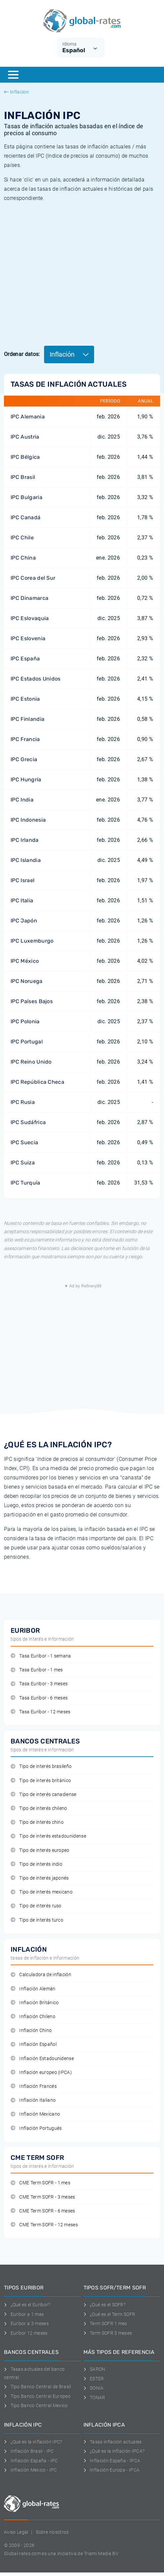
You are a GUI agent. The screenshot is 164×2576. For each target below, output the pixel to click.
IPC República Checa (37, 1082)
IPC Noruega (27, 981)
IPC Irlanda (25, 840)
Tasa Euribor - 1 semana (41, 1656)
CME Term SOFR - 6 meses (43, 2211)
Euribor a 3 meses (26, 2323)
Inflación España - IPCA (111, 2460)
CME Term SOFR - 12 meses (44, 2225)
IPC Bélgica (25, 457)
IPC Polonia (25, 1021)
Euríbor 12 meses (26, 2333)
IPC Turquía (25, 1183)
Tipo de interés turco (37, 1920)
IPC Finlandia (27, 719)
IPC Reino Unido (31, 1062)
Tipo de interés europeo (40, 1850)
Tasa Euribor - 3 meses (39, 1684)
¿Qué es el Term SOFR (109, 2314)
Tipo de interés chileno (39, 1808)
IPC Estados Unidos (36, 679)
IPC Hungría (26, 779)
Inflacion (16, 92)
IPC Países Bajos (32, 1001)
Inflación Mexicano (35, 2114)
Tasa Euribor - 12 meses (41, 1712)
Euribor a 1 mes (24, 2314)
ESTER (93, 2378)
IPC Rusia (23, 1102)
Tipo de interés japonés (40, 1878)
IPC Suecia (24, 1142)
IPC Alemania (28, 416)
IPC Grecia (24, 759)
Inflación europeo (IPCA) (41, 2072)
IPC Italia (22, 900)
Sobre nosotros (52, 2532)
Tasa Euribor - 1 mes (37, 1670)
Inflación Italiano (33, 2100)
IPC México (25, 961)
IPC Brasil (23, 477)
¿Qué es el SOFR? (104, 2304)
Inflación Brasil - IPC (29, 2451)
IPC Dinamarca (29, 598)
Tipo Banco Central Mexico (36, 2405)
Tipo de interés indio (36, 1864)
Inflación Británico (35, 2003)
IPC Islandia (26, 860)
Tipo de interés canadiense (44, 1794)
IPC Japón (24, 920)
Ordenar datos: (22, 354)
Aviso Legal (16, 2532)
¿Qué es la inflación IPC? (33, 2441)
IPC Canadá (25, 517)
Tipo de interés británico (41, 1780)
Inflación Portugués (36, 2128)
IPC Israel (22, 880)
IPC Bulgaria (26, 497)
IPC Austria (25, 437)
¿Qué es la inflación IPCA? (114, 2451)
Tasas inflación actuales (112, 2441)
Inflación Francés (34, 2086)
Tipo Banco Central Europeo (37, 2396)
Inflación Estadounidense (42, 2058)
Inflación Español (34, 2044)
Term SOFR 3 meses (107, 2333)
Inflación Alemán (33, 1989)
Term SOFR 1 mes (105, 2323)
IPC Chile (22, 537)
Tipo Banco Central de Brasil (37, 2386)
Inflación (69, 354)
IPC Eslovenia (28, 638)
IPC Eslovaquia (30, 618)
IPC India (22, 800)
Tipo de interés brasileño (41, 1766)
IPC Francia (25, 739)
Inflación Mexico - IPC (30, 2470)
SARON (94, 2369)
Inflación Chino (31, 2030)
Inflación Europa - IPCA (111, 2470)
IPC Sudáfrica (28, 1122)
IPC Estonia (25, 699)
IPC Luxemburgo (32, 941)
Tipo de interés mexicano (42, 1892)
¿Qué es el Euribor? (27, 2304)
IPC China (23, 558)
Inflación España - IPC (31, 2460)
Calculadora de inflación (41, 1974)
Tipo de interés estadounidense (48, 1836)
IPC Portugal (27, 1041)
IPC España (25, 658)
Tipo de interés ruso (36, 1906)
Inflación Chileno (33, 2016)
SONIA (93, 2388)
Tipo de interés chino (37, 1822)
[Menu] (13, 75)
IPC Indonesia (28, 820)
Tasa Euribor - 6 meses (39, 1698)
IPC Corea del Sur (33, 578)
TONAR (94, 2397)
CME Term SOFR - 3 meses (43, 2197)
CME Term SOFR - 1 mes (40, 2183)
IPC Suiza (23, 1162)
